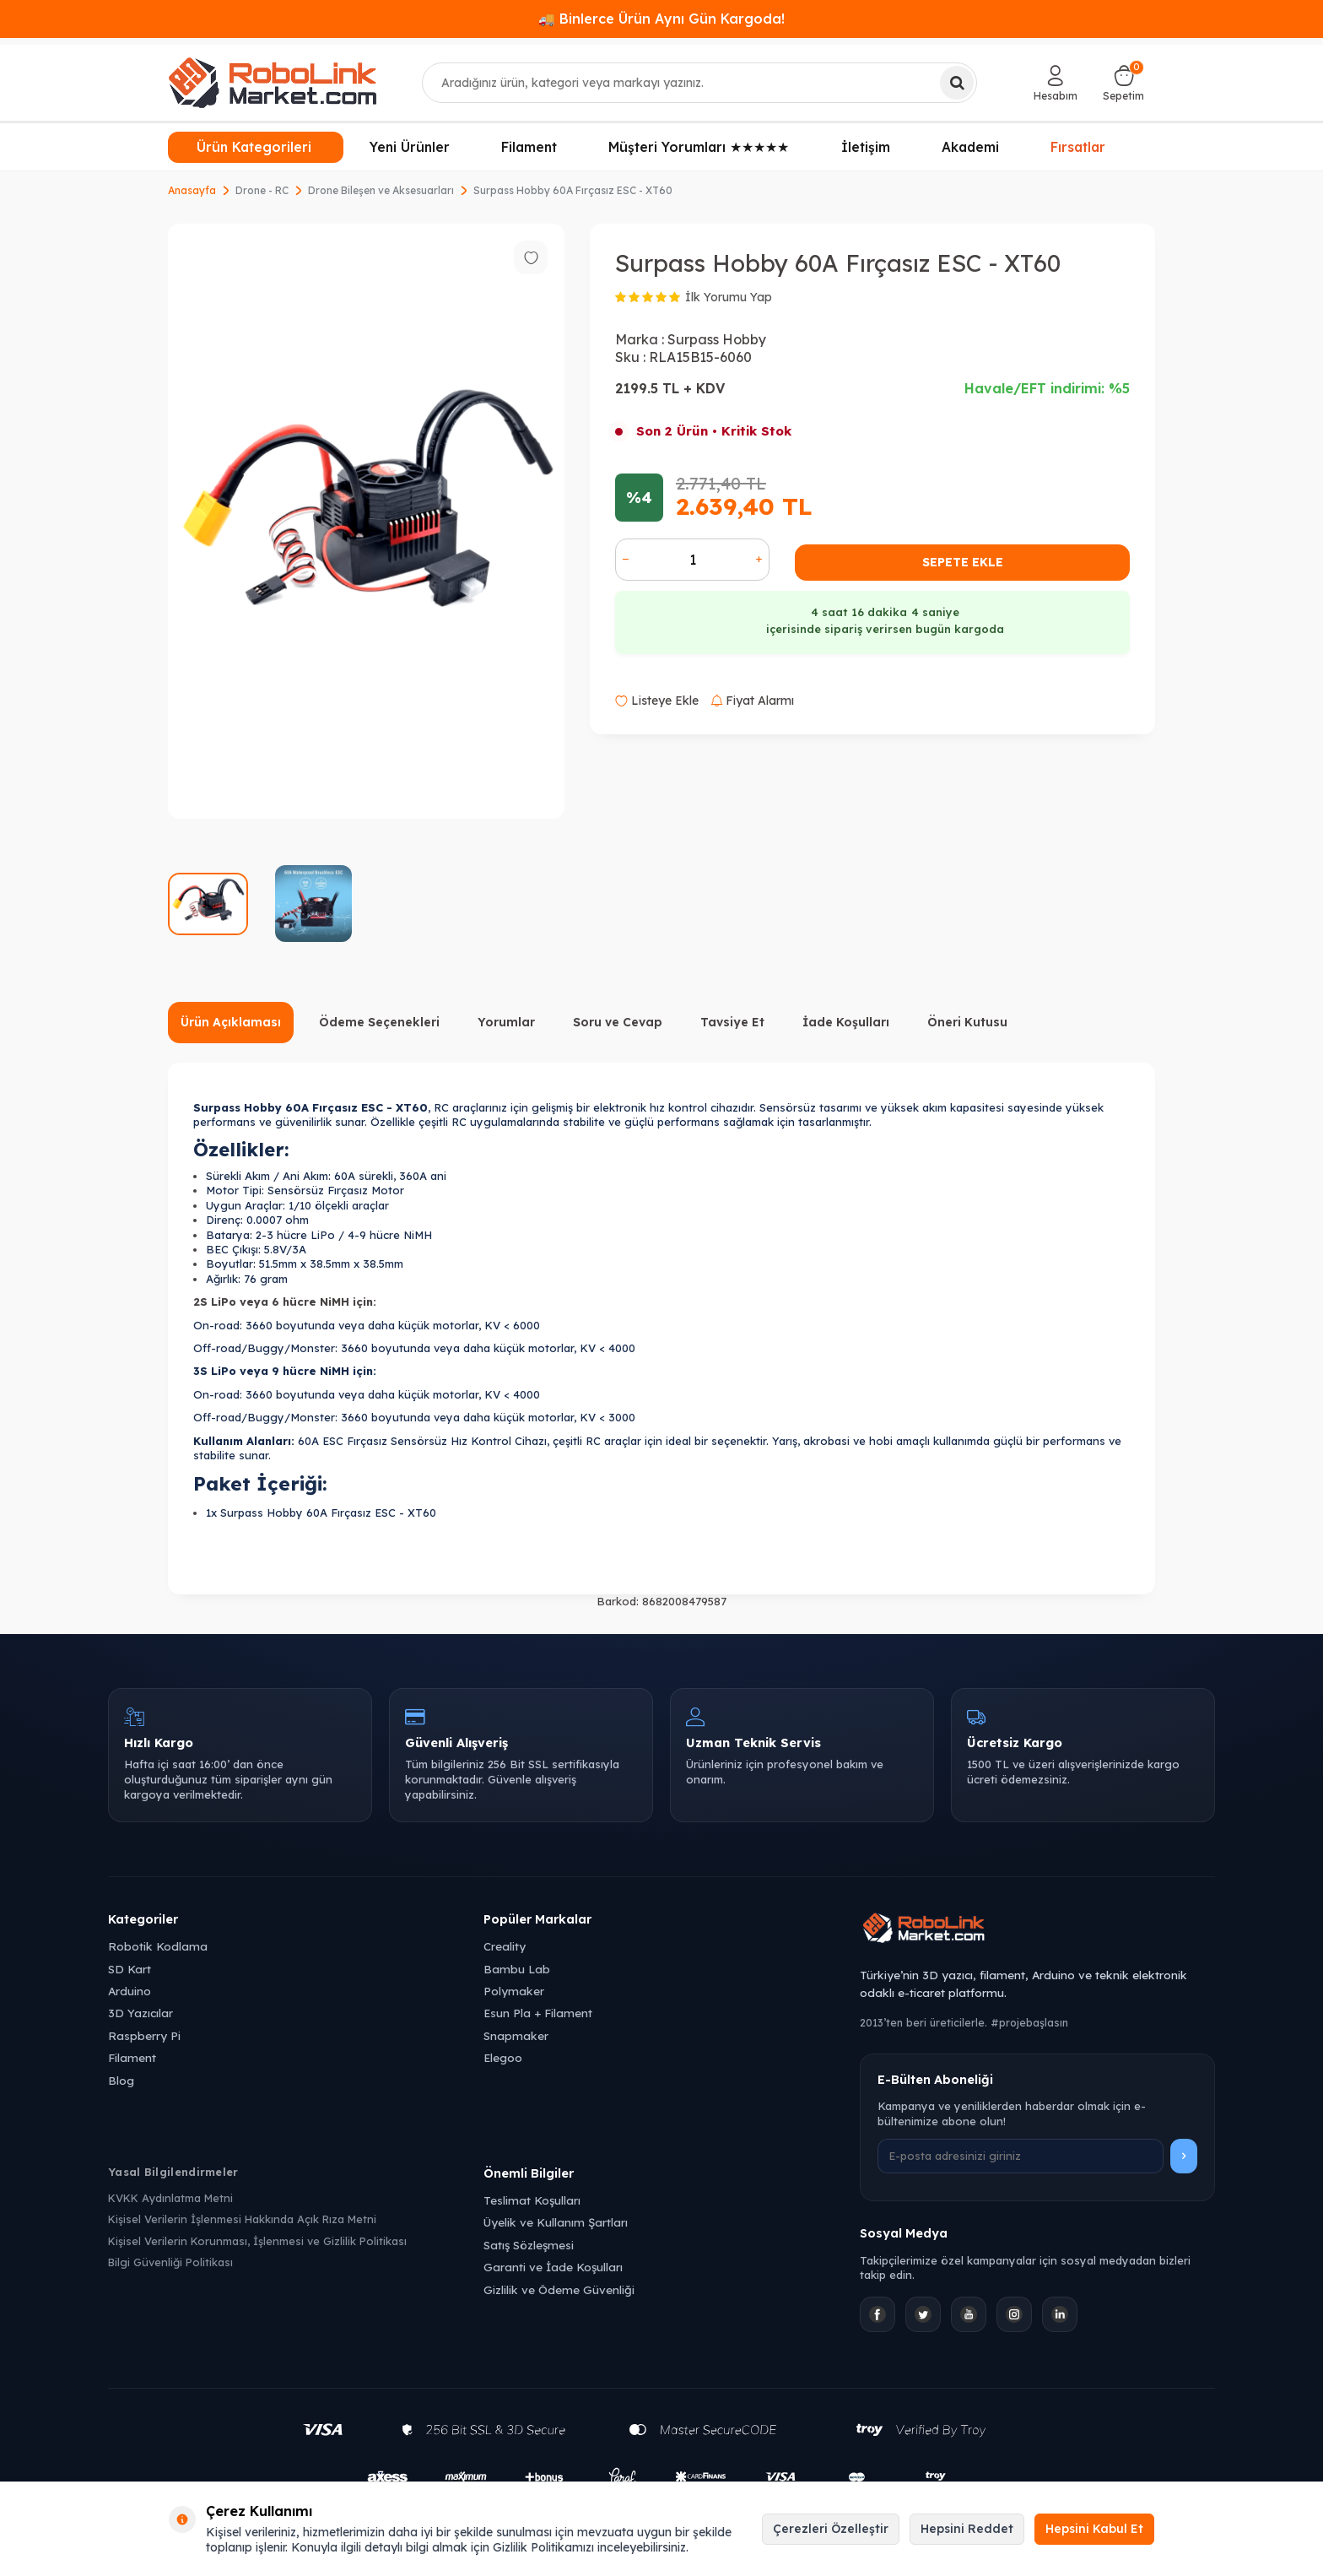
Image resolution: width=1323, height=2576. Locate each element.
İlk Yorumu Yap (728, 297)
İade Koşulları (845, 1022)
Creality (504, 1946)
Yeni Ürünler (410, 146)
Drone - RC (262, 190)
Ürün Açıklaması (231, 1022)
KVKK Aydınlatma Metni (170, 2198)
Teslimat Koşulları (531, 2200)
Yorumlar (506, 1022)
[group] (366, 521)
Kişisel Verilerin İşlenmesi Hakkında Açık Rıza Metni (242, 2219)
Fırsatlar (1077, 145)
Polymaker (513, 1990)
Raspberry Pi (144, 2035)
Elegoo (502, 2057)
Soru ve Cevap (617, 1022)
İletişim (865, 146)
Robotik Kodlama (158, 1946)
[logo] (272, 82)
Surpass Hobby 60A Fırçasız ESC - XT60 (572, 190)
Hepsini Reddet (967, 2528)
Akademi (970, 146)
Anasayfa (192, 190)
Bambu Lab (516, 1969)
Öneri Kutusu (967, 1022)
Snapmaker (515, 2035)
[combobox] (700, 82)
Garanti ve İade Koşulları (553, 2266)
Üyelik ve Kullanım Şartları (555, 2222)
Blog (121, 2080)
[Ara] (957, 83)
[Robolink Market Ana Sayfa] (1037, 1930)
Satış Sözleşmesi (528, 2245)
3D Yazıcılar (140, 2012)
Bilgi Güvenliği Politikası (170, 2262)
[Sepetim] (1123, 82)
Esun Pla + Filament (537, 2012)
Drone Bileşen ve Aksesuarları (381, 190)
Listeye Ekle (657, 700)
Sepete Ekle (962, 562)
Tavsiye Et (732, 1022)
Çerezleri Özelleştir (830, 2528)
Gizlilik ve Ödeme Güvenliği (558, 2289)
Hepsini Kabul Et (1094, 2528)
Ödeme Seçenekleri (379, 1022)
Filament (529, 146)
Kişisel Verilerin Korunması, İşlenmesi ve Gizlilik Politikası (257, 2241)
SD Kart (129, 1969)
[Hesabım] (1055, 82)
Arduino (129, 1990)
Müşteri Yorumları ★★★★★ (698, 146)
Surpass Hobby (716, 339)
